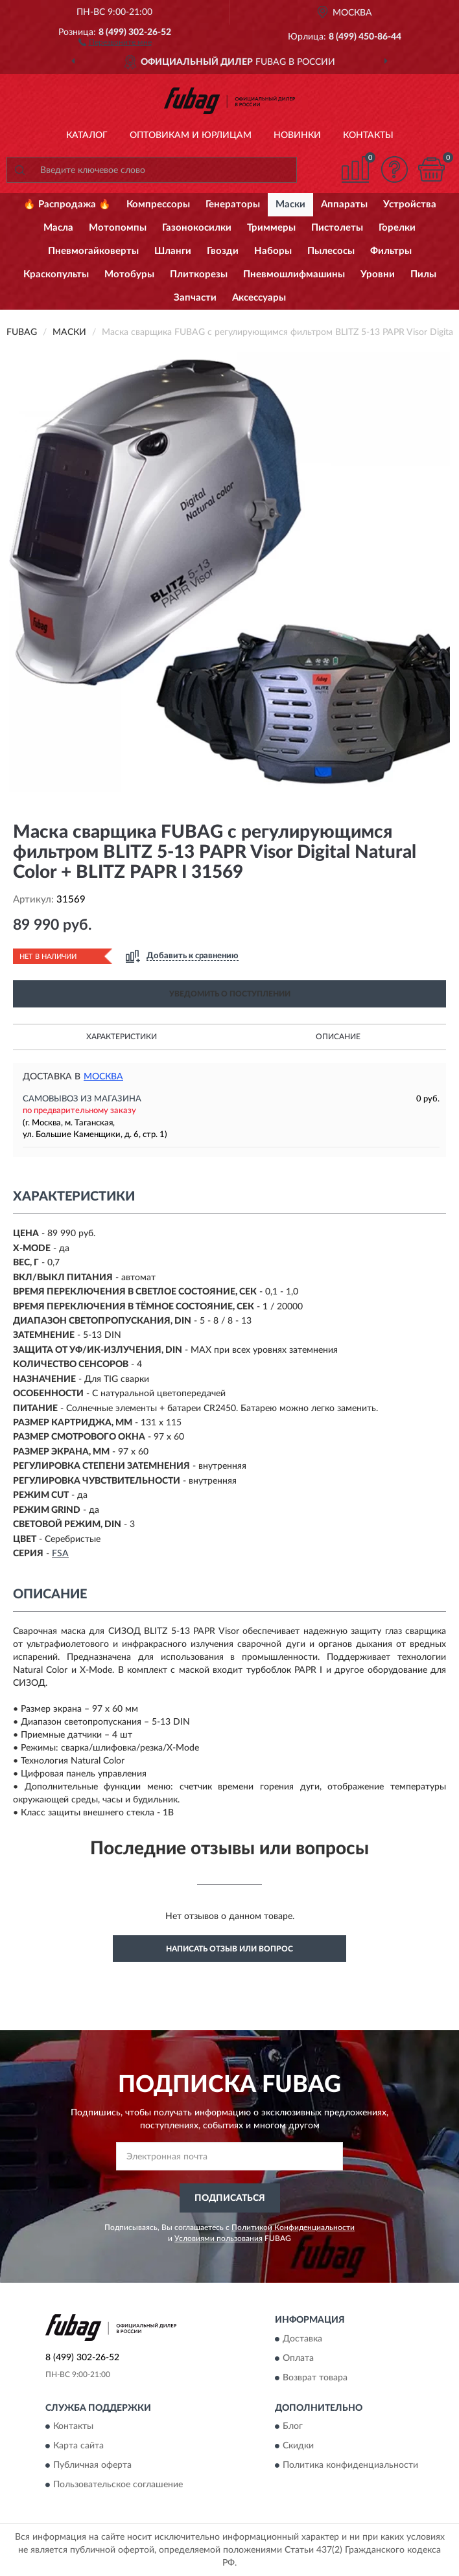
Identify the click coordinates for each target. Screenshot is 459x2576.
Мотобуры (129, 274)
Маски (290, 204)
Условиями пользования (218, 2238)
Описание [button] (338, 1037)
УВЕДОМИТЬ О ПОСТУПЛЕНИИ (229, 994)
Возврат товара (315, 2377)
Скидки (298, 2446)
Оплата (298, 2358)
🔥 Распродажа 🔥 (67, 204)
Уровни (377, 274)
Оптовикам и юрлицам (191, 135)
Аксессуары (259, 298)
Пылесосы (331, 251)
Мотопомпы (118, 228)
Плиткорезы (199, 274)
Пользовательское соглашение (118, 2485)
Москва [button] (103, 1076)
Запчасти (195, 298)
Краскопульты (56, 274)
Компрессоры (158, 204)
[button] (115, 41)
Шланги (172, 251)
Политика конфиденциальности (350, 2465)
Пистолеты (337, 228)
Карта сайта (78, 2446)
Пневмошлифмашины (294, 274)
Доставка (302, 2338)
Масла (58, 228)
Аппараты (344, 204)
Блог (293, 2427)
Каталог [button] (87, 135)
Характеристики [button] (121, 1037)
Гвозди (223, 251)
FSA (60, 1553)
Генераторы (233, 204)
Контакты (368, 135)
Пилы (423, 274)
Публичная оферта (92, 2465)
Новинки (297, 135)
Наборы (273, 251)
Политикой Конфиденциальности (293, 2227)
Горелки (397, 228)
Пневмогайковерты (93, 251)
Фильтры (391, 251)
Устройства (409, 204)
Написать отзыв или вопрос (229, 1949)
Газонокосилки (196, 228)
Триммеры (271, 228)
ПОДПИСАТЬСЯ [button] (229, 2198)
